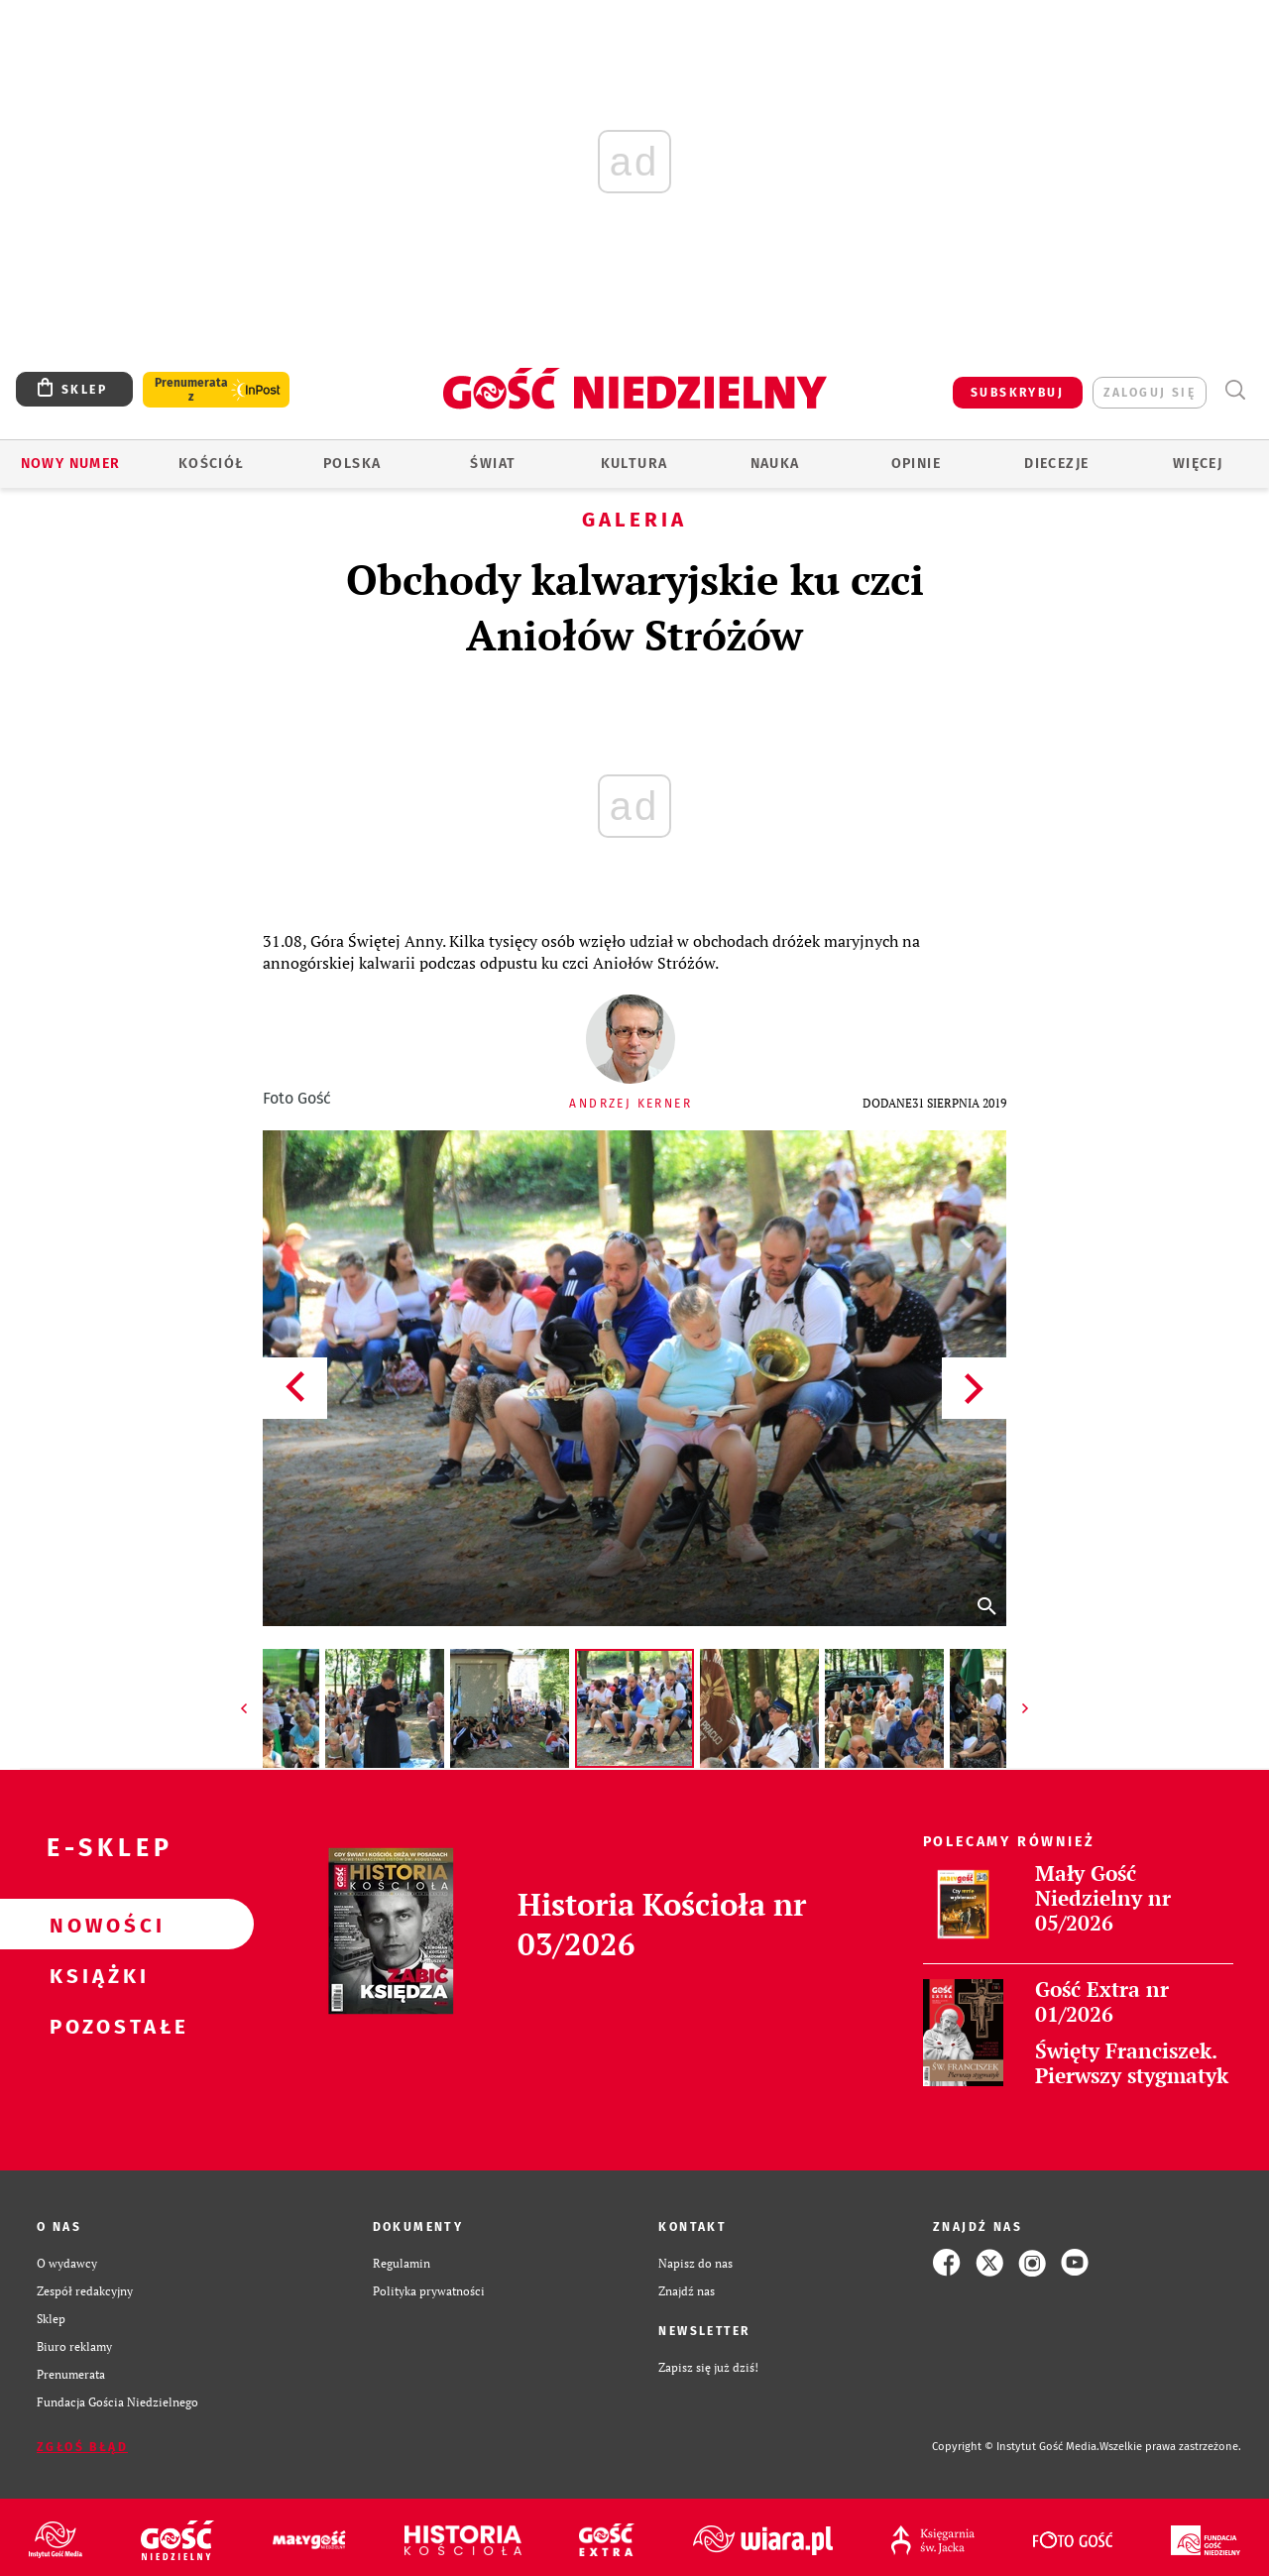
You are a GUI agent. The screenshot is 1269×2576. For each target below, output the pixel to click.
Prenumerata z (191, 390)
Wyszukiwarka (1234, 390)
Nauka (775, 463)
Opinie (916, 463)
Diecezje (1056, 463)
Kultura (634, 463)
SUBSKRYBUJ (1017, 393)
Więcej (1197, 463)
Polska (352, 463)
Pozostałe (95, 2026)
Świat (493, 463)
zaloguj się (1149, 393)
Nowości (95, 1924)
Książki (95, 1975)
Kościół (211, 463)
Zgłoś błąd (82, 2447)
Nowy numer (71, 463)
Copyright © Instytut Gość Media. (1015, 2446)
